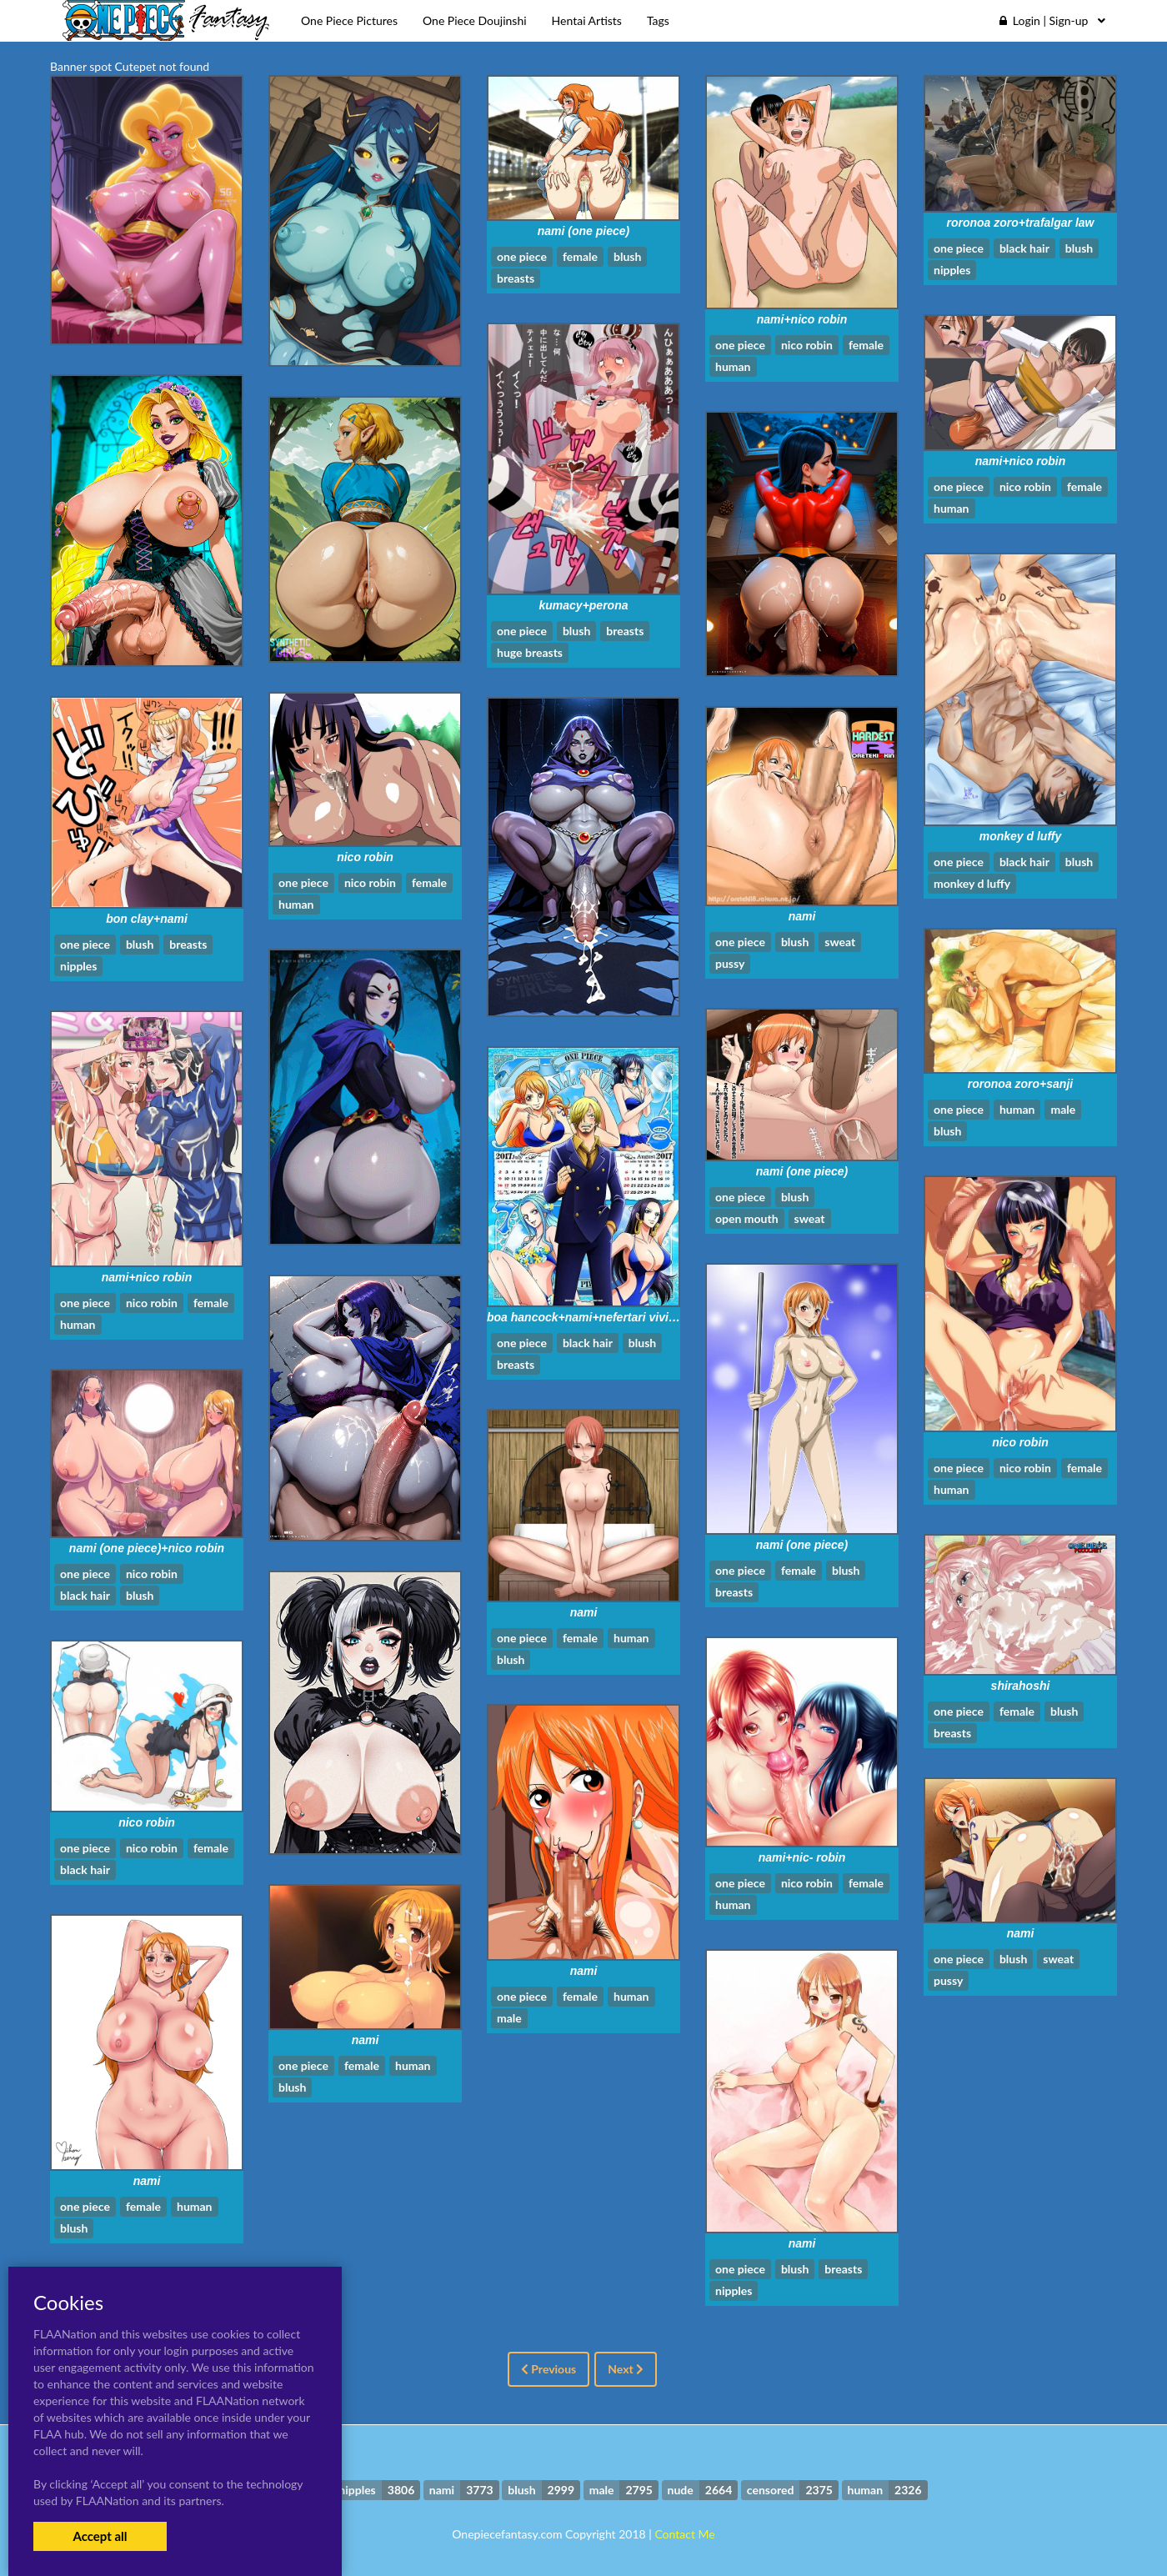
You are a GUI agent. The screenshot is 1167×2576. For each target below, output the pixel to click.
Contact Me (684, 2534)
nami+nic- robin (802, 1857)
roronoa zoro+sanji (1020, 1083)
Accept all (100, 2535)
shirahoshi (1020, 1685)
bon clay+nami (147, 918)
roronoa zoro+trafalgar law (1020, 222)
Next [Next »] (626, 2369)
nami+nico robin (802, 319)
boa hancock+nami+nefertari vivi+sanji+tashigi (616, 1317)
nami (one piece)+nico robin (146, 1548)
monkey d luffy (1020, 836)
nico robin (365, 857)
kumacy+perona (584, 605)
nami (802, 916)
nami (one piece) (583, 231)
